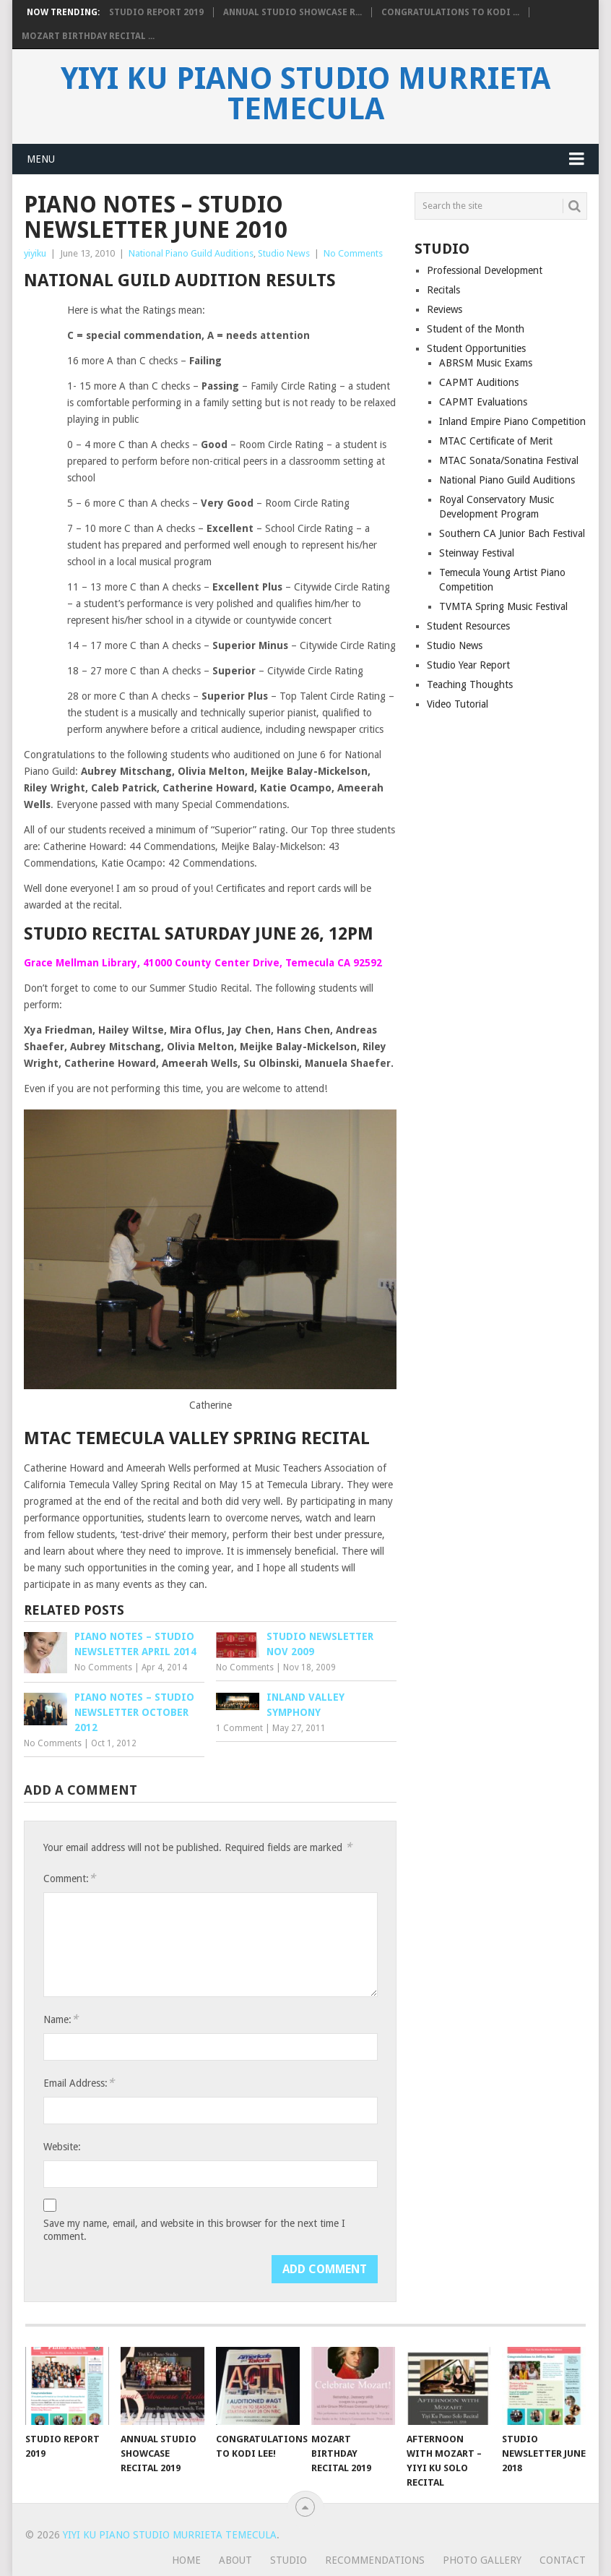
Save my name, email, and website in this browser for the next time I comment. (194, 2229)
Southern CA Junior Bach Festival (512, 533)
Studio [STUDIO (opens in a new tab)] (288, 2560)
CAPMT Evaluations (483, 402)
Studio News (284, 253)
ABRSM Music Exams (485, 363)
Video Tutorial (457, 704)
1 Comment (239, 1728)
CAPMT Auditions (479, 382)
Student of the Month (475, 329)
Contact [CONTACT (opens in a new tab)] (563, 2560)
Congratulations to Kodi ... (450, 12)
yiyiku (35, 253)
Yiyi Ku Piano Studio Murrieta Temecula (305, 94)
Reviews (444, 309)
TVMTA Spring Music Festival (503, 606)
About (235, 2560)
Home (186, 2560)
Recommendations (375, 2560)
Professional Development (484, 270)
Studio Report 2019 (156, 12)
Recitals (443, 290)
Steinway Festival (476, 553)
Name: (60, 2019)
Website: (62, 2146)
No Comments (353, 253)
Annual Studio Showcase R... (292, 12)
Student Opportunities (476, 348)
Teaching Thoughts (470, 684)
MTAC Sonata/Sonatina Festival (508, 460)
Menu (41, 159)
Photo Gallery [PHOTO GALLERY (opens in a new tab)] (482, 2560)
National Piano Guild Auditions (191, 253)
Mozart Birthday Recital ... (88, 36)
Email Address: (78, 2083)
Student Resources (468, 626)
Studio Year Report (468, 665)
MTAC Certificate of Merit (495, 441)
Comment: (69, 1878)
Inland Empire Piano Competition (512, 421)
